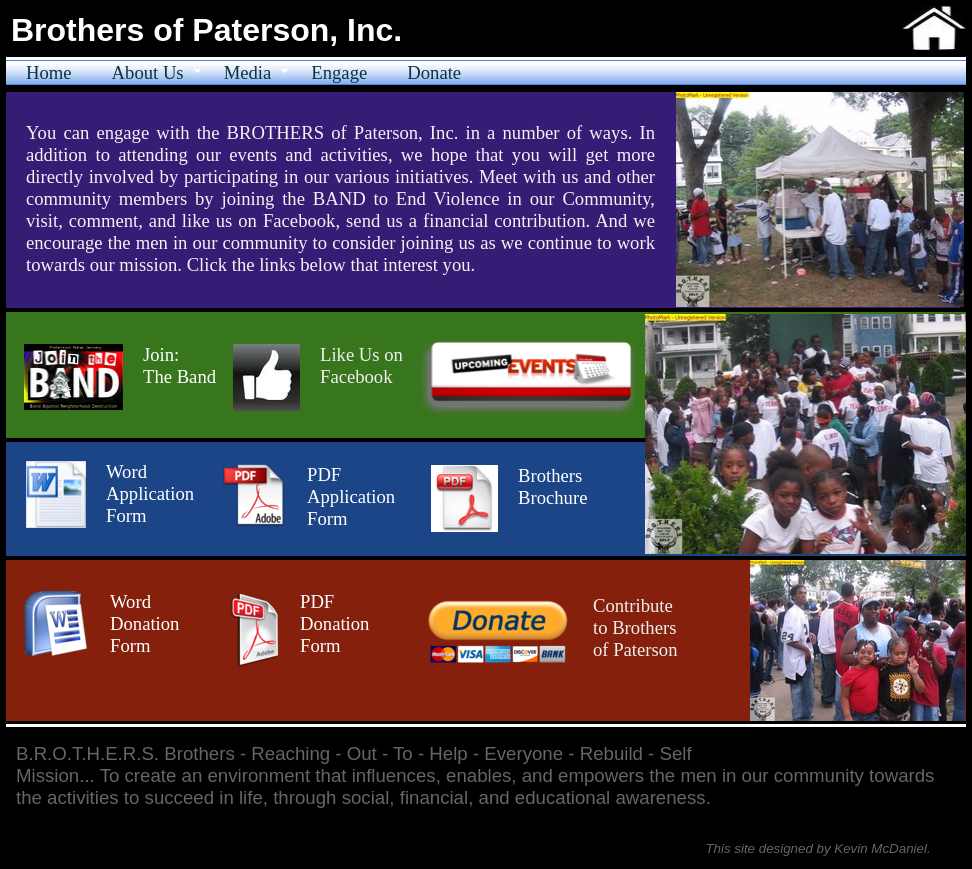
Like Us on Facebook (361, 365)
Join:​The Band (179, 365)
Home (49, 72)
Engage (339, 72)
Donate (434, 72)
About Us (148, 72)
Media (248, 72)
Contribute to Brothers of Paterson (635, 627)
